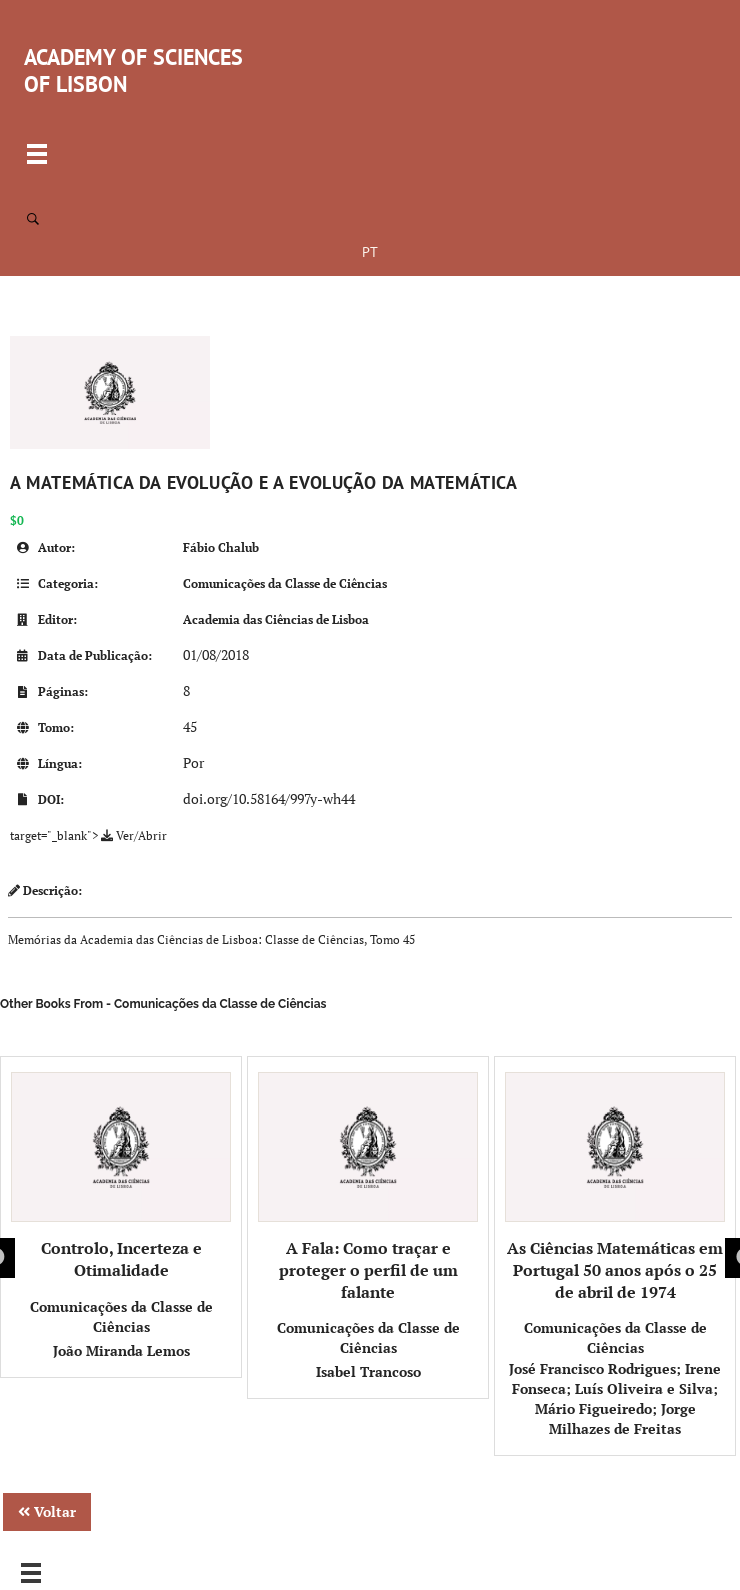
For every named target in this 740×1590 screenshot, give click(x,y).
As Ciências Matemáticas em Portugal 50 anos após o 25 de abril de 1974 (615, 1187)
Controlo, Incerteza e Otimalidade (121, 1176)
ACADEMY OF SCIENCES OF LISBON (133, 70)
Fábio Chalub (221, 547)
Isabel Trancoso (368, 1371)
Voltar (47, 1511)
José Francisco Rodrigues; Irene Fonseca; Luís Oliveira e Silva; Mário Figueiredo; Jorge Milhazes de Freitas (615, 1398)
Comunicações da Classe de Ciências (285, 583)
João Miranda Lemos (121, 1350)
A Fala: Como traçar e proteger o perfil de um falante (368, 1187)
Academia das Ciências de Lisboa (276, 619)
